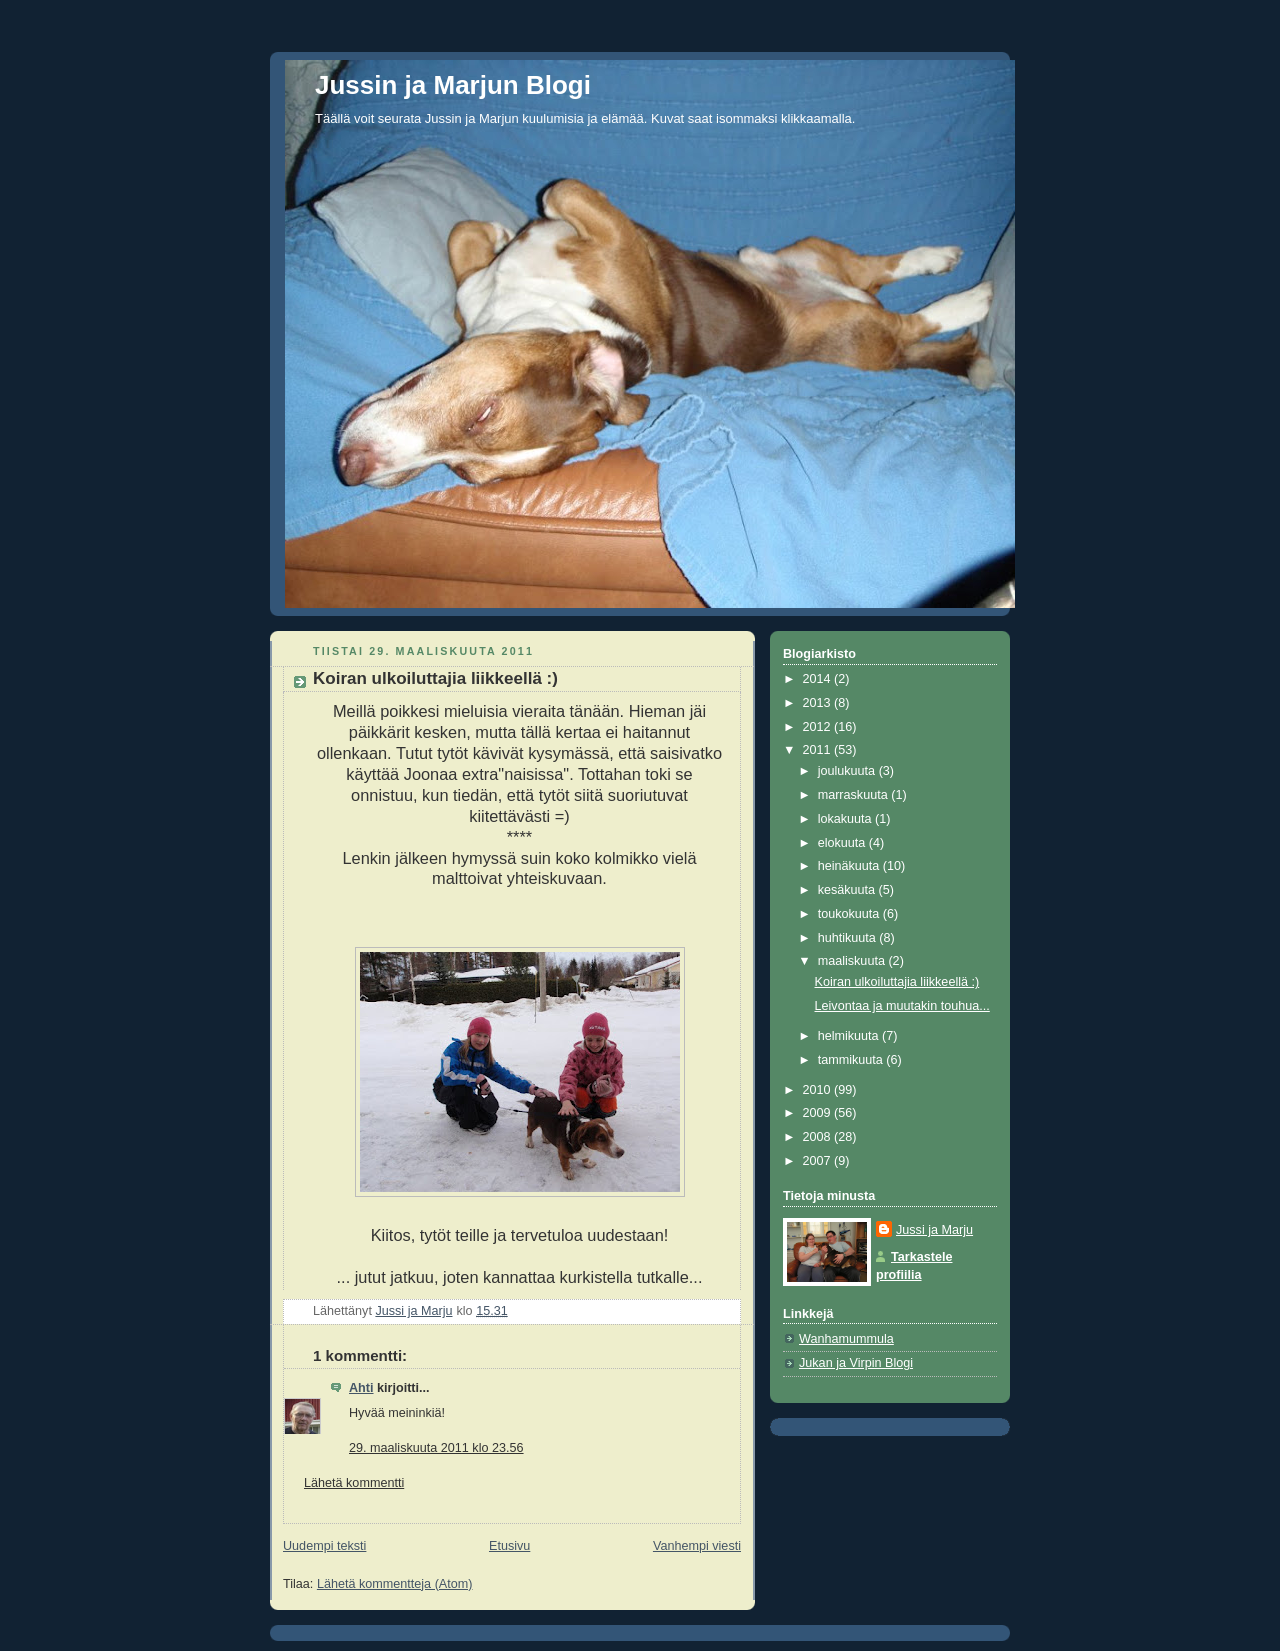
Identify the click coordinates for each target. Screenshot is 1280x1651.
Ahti (361, 1388)
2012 (819, 727)
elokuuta (843, 843)
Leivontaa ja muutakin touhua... (902, 1006)
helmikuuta (850, 1036)
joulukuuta (848, 771)
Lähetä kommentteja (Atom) (395, 1584)
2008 (819, 1137)
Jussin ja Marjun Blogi (453, 85)
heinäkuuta (850, 866)
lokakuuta (846, 819)
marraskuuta (855, 795)
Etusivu (509, 1546)
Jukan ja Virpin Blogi (856, 1363)
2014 (819, 679)
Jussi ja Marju (934, 1230)
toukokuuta (850, 914)
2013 (819, 703)
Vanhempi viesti (697, 1546)
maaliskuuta (853, 961)
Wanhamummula (846, 1339)
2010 (819, 1090)
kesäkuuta (848, 890)
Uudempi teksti (324, 1546)
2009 (819, 1113)
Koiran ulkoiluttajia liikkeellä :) (897, 982)
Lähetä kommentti (354, 1483)
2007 (819, 1161)
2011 (819, 750)
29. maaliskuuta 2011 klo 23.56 (436, 1448)
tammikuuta (852, 1060)
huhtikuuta (849, 938)
